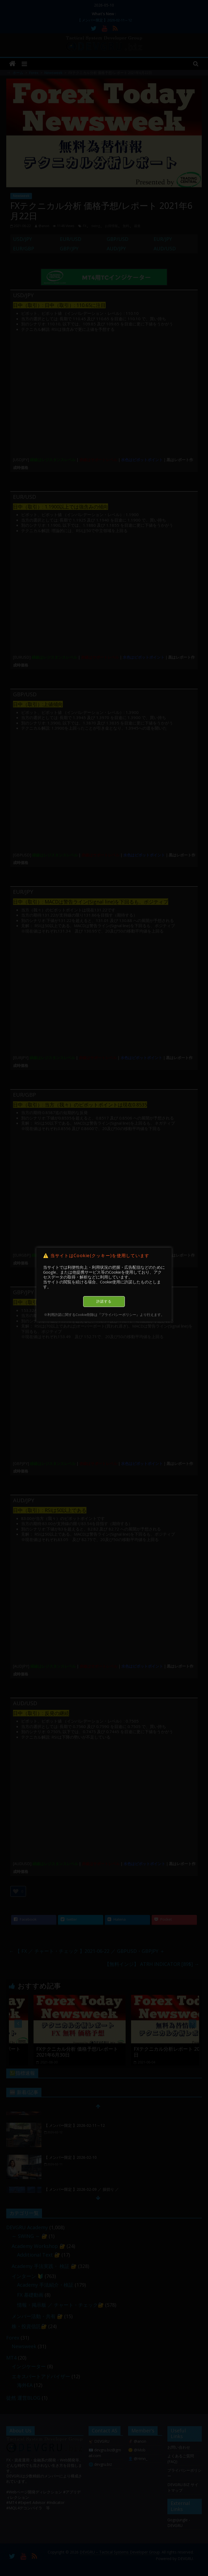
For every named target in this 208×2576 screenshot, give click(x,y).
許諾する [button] (104, 1301)
